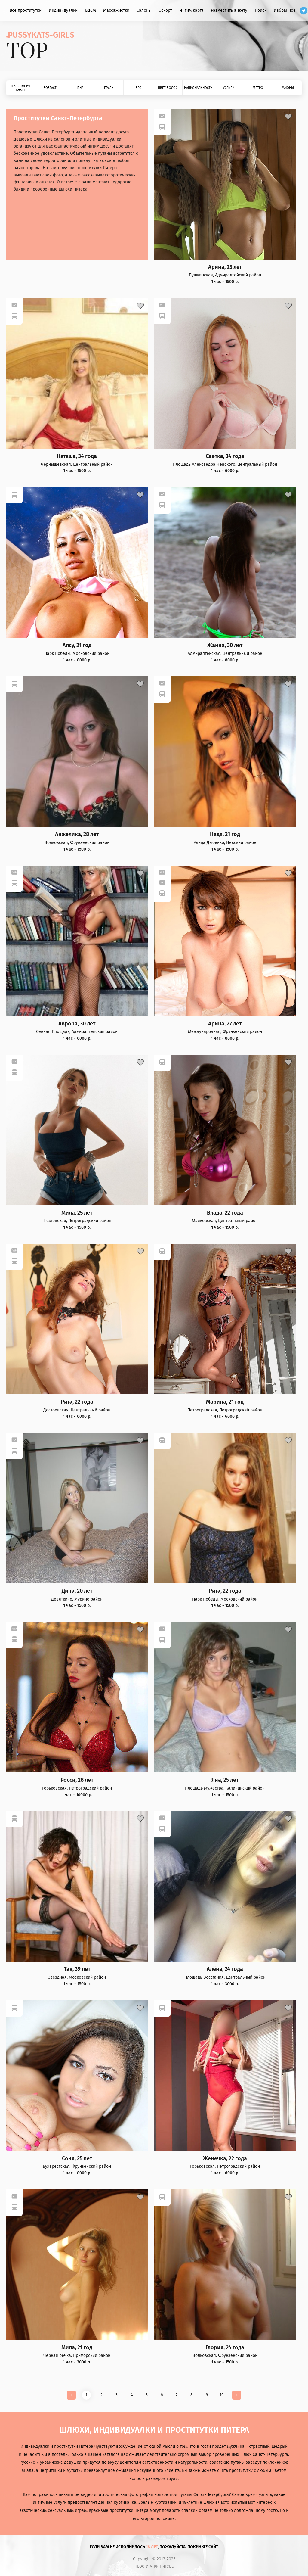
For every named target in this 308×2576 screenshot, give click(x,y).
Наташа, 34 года (77, 456)
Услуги (228, 88)
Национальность (198, 88)
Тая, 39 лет (77, 1969)
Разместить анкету (229, 10)
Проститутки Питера (154, 2566)
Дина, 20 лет (77, 1591)
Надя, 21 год (225, 834)
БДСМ (90, 10)
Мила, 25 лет (76, 1213)
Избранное (285, 10)
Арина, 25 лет (225, 267)
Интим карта (191, 10)
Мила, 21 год (76, 2347)
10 (222, 2394)
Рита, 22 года (77, 1402)
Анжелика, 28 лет (77, 834)
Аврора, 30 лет (76, 1024)
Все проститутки (26, 10)
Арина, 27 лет (225, 1024)
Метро (258, 88)
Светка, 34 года (225, 456)
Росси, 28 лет (76, 1780)
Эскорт (165, 10)
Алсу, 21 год (77, 645)
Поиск (260, 10)
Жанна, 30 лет (224, 645)
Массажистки (116, 10)
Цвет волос (167, 88)
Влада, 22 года (225, 1213)
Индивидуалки (63, 10)
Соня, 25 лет (77, 2158)
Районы (287, 88)
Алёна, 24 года (225, 1969)
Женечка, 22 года (225, 2158)
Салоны (144, 10)
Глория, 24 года (224, 2347)
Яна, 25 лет (225, 1780)
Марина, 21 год (225, 1402)
